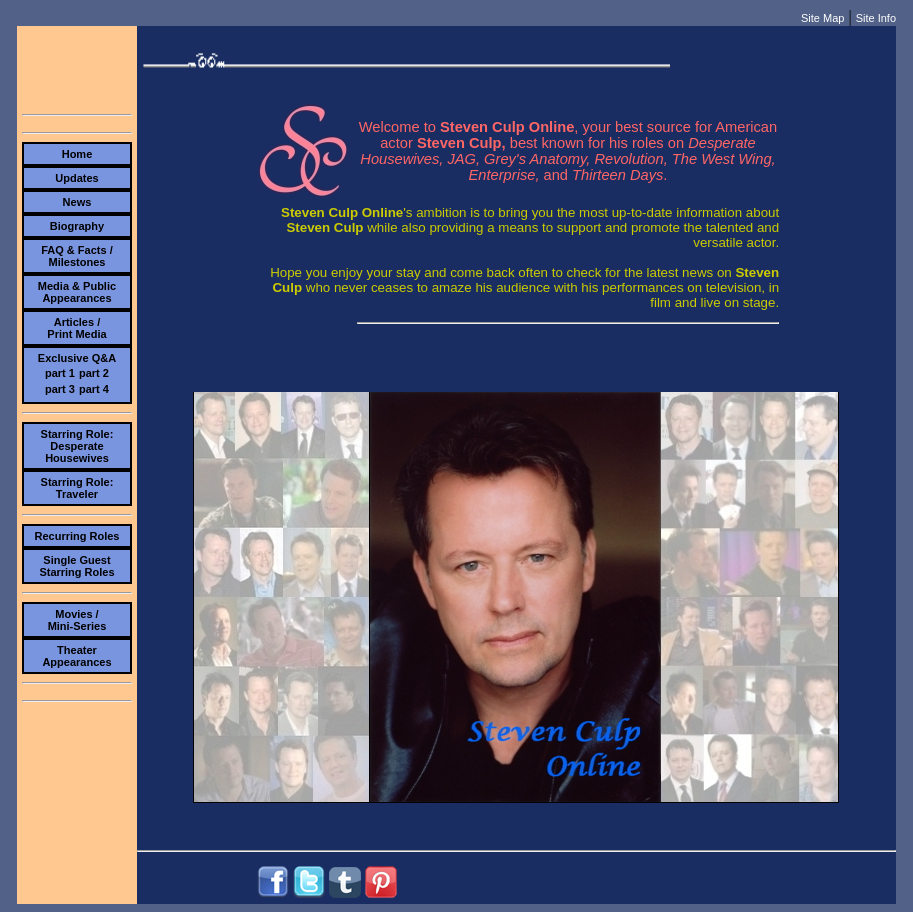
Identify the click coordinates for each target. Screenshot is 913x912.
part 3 (60, 389)
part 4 (94, 389)
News (77, 202)
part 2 (94, 373)
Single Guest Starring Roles (76, 566)
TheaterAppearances (76, 656)
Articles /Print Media (76, 328)
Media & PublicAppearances (77, 292)
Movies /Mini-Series (77, 620)
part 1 (60, 373)
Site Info (876, 18)
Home (77, 154)
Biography (77, 226)
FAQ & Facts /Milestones (77, 256)
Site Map (822, 18)
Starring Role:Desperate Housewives (77, 446)
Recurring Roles (76, 536)
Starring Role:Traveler (77, 488)
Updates (76, 178)
